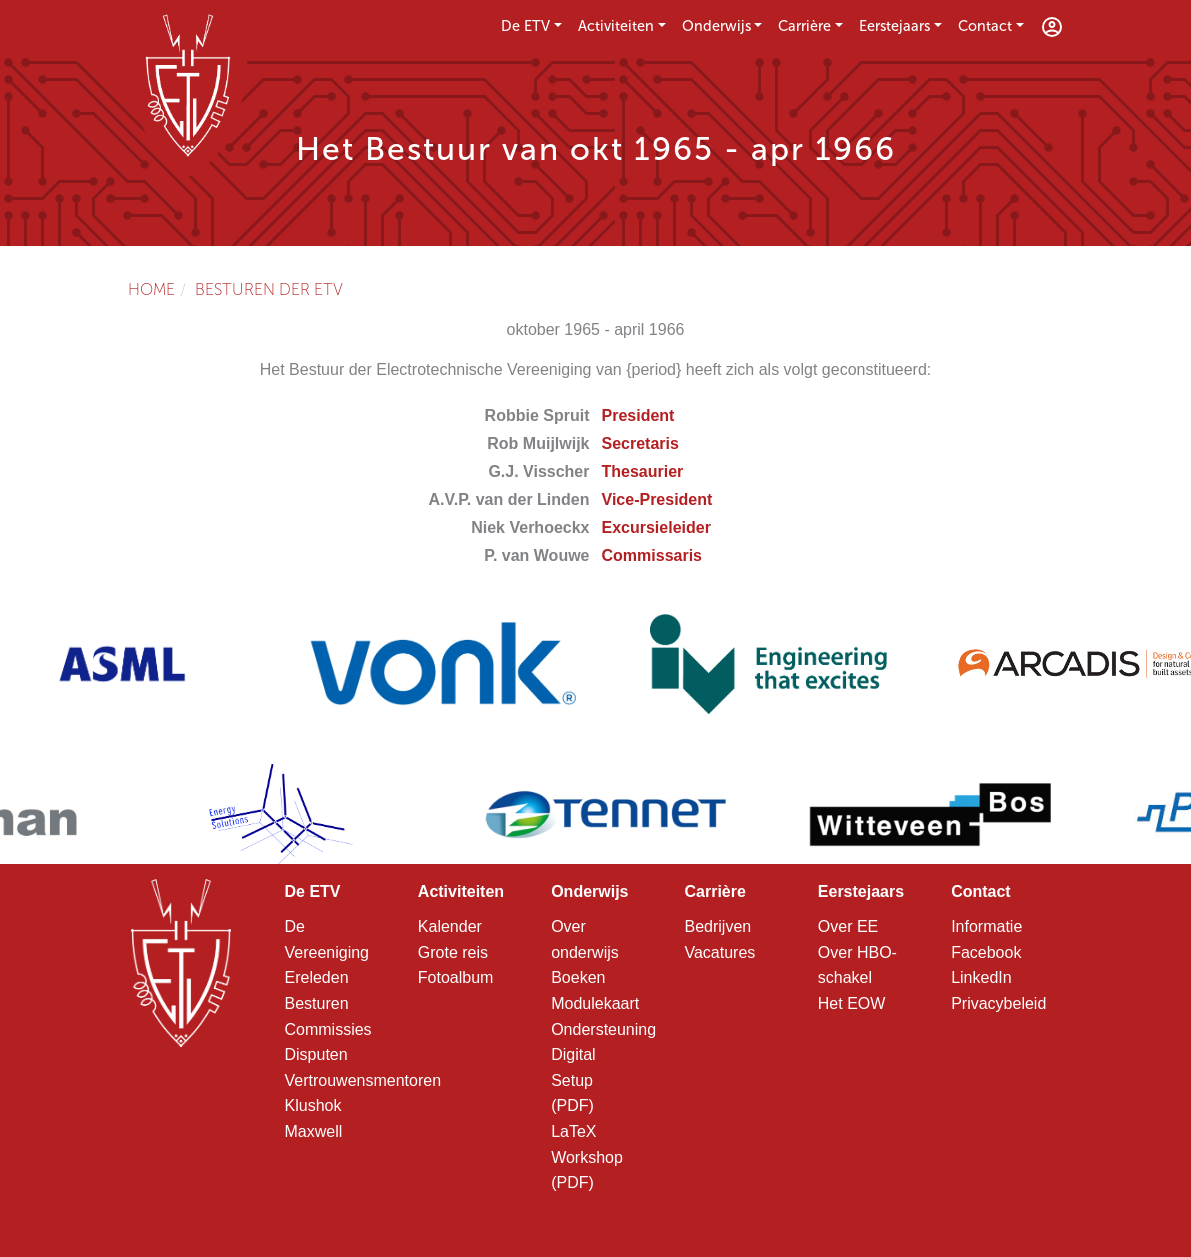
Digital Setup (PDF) (573, 1080)
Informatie (986, 926)
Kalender (450, 926)
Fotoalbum (456, 977)
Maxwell (314, 1131)
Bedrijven (717, 926)
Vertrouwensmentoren (363, 1080)
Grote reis (453, 952)
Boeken (578, 977)
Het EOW (852, 1003)
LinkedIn (981, 977)
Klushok (313, 1105)
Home (151, 289)
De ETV (525, 26)
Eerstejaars (894, 26)
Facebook (986, 952)
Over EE (848, 926)
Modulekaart (595, 1003)
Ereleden (317, 977)
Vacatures (719, 952)
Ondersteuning (603, 1029)
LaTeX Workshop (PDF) (587, 1157)
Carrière (804, 26)
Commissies (328, 1029)
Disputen (316, 1054)
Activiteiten (616, 26)
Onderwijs (716, 26)
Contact (985, 26)
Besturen (317, 1003)
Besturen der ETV (269, 289)
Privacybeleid (998, 1003)
